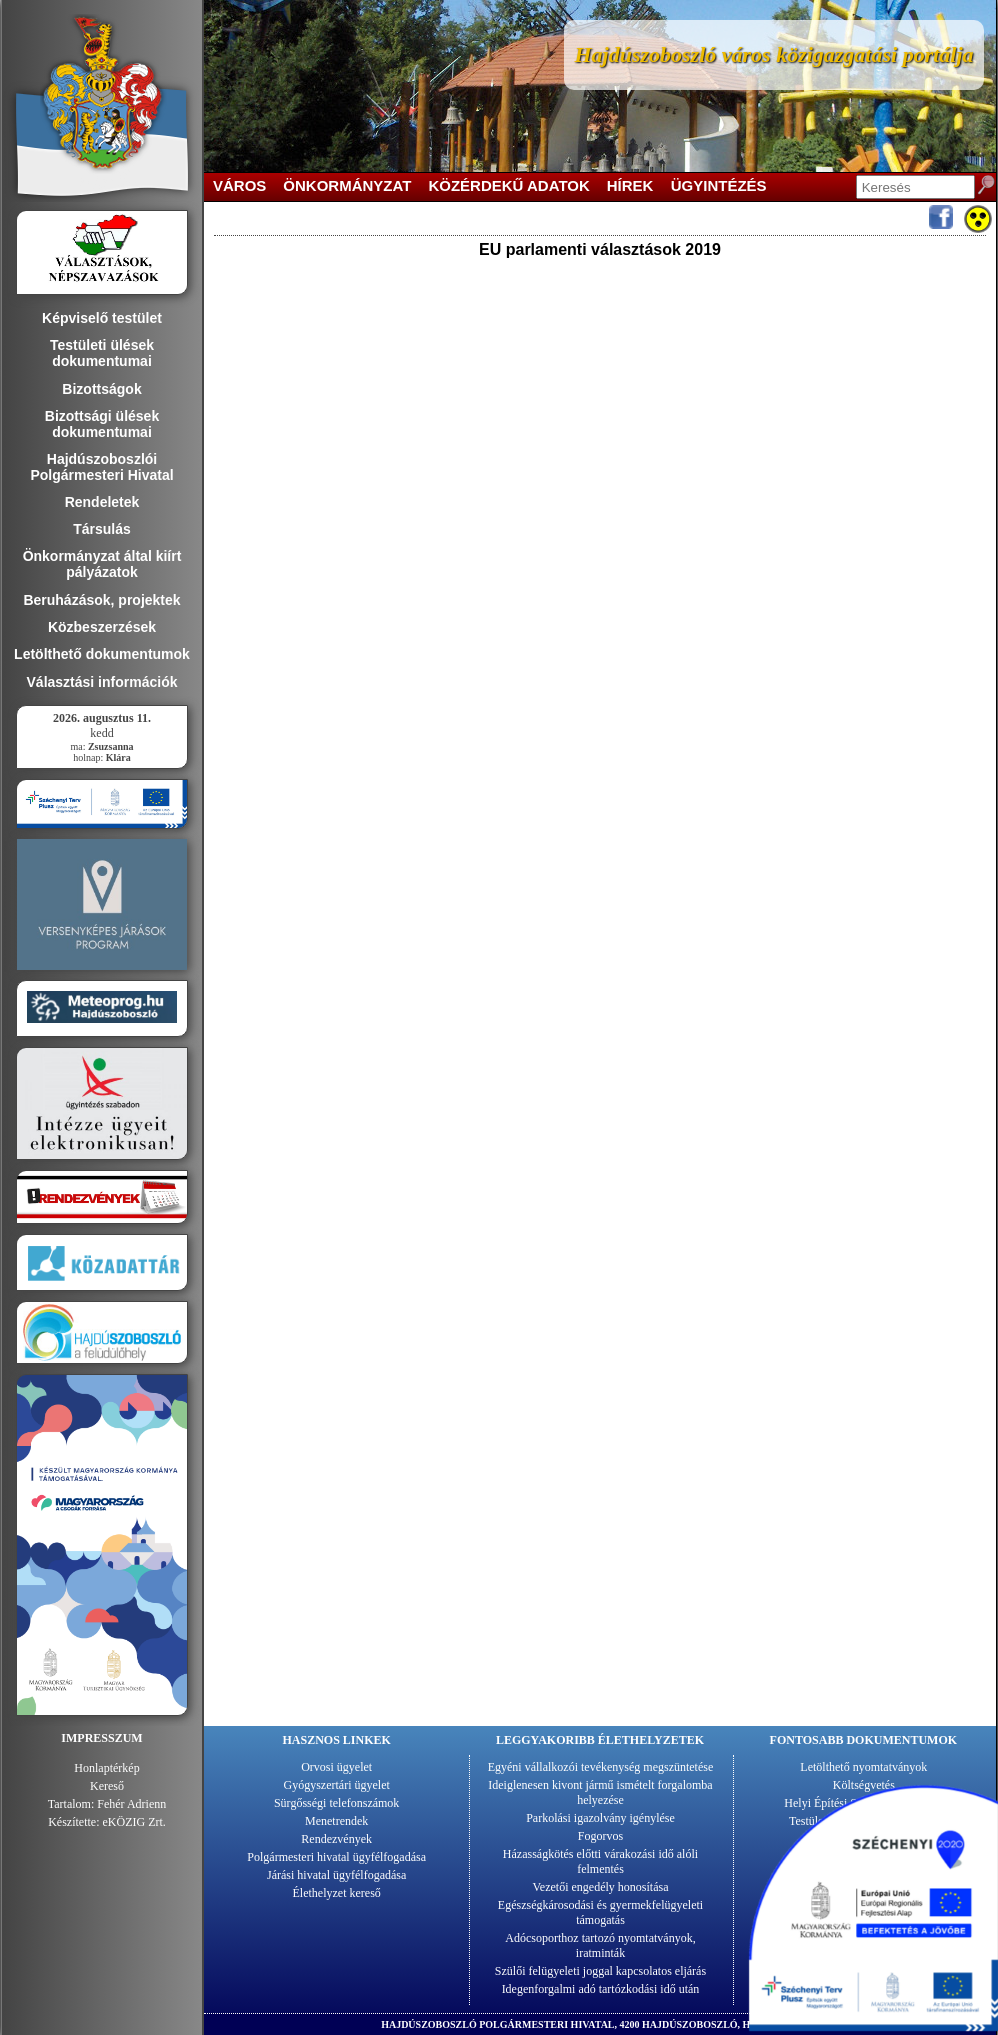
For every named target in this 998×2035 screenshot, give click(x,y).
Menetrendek (336, 1821)
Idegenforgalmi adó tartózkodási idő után (601, 1989)
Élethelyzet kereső (337, 1893)
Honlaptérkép (106, 1768)
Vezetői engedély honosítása (601, 1887)
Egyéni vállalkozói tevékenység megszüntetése (601, 1767)
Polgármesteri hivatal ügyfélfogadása (336, 1857)
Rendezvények (336, 1839)
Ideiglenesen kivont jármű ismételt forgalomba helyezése (600, 1792)
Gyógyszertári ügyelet (337, 1785)
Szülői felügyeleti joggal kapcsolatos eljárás (600, 1971)
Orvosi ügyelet (336, 1767)
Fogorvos (600, 1836)
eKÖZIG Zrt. (134, 1822)
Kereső (107, 1786)
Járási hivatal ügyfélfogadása (336, 1875)
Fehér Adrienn (131, 1804)
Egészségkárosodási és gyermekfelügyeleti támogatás (600, 1912)
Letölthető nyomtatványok (863, 1767)
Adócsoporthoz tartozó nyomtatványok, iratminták (600, 1945)
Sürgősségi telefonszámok (336, 1803)
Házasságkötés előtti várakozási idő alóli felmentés (600, 1861)
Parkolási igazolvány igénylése (600, 1818)
